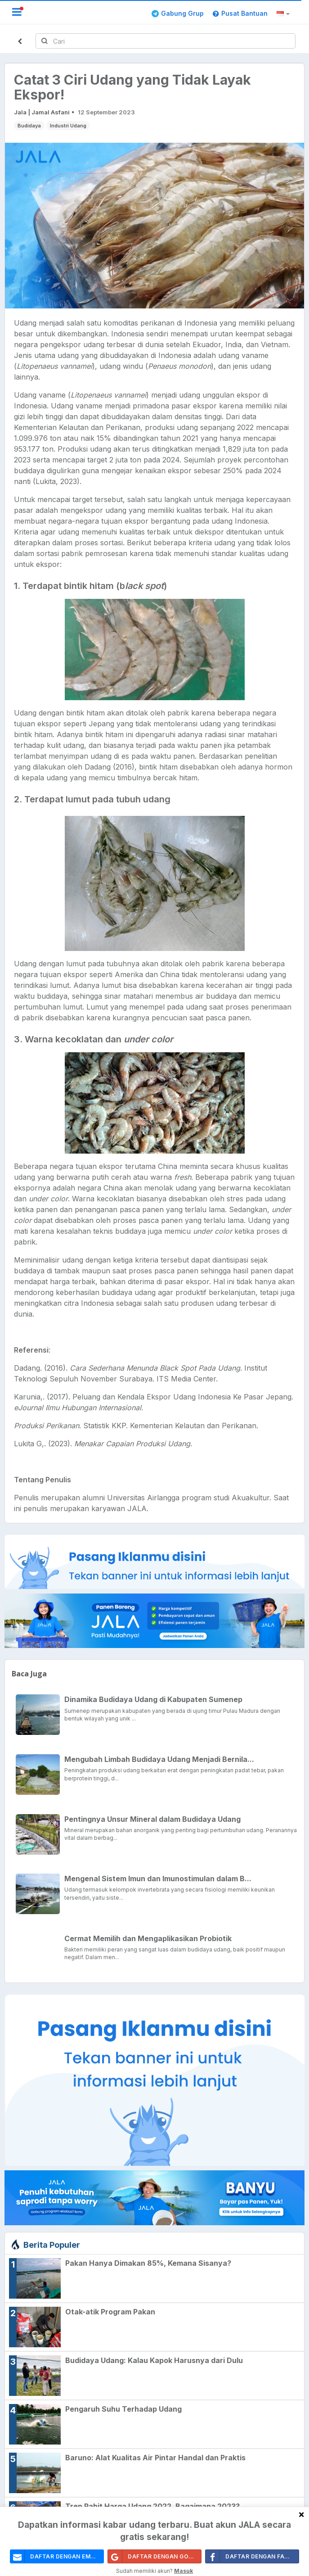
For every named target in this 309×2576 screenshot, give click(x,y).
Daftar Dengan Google (155, 2556)
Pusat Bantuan (240, 13)
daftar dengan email (55, 2556)
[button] (284, 14)
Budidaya (29, 125)
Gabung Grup (178, 13)
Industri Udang (68, 125)
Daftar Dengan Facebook (252, 2556)
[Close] (301, 2514)
